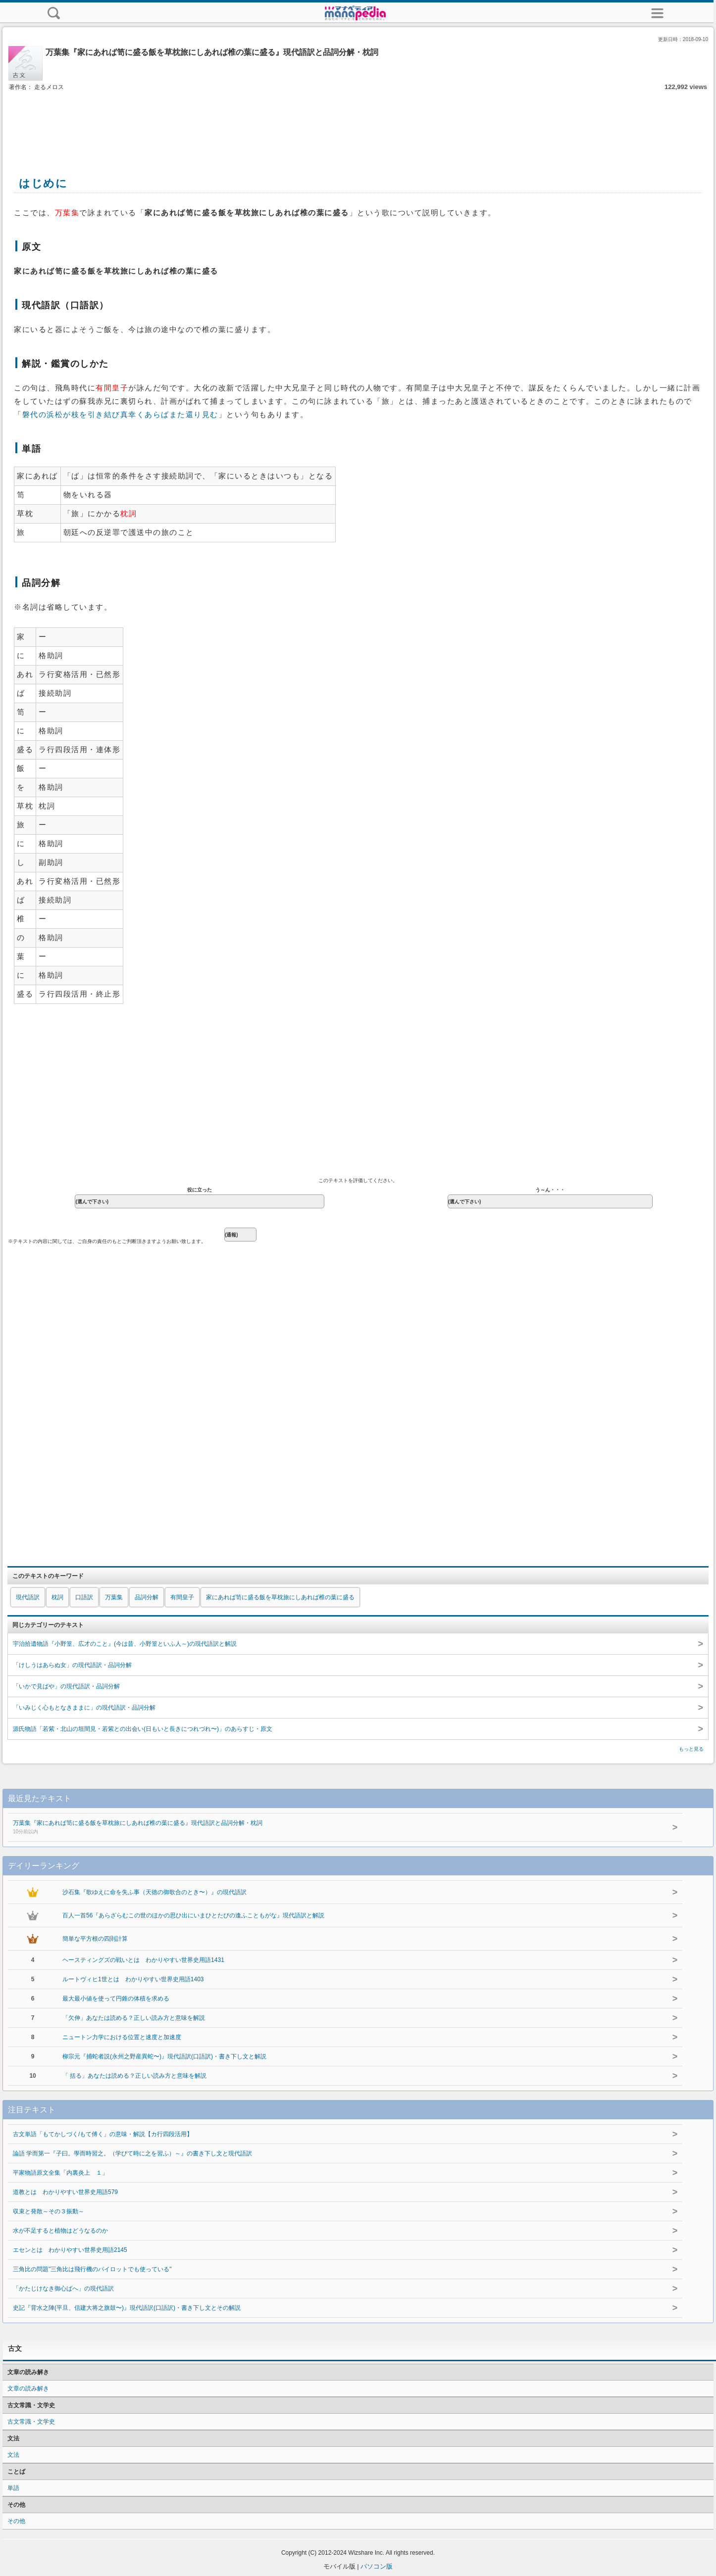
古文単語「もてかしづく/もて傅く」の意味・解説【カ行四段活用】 (103, 2134)
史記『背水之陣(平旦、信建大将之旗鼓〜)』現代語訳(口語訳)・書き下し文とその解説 (127, 2307)
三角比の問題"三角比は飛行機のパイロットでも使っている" (92, 2269)
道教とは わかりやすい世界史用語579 (65, 2192)
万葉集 (114, 1597)
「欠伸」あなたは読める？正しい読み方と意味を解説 (133, 2017)
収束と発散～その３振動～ (48, 2211)
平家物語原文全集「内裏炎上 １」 (60, 2172)
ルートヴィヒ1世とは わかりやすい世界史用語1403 (133, 1979)
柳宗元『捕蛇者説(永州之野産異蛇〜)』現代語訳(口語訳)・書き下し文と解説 (164, 2056)
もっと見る (691, 1749)
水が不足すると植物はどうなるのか (60, 2230)
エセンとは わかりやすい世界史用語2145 (70, 2249)
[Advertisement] (358, 122)
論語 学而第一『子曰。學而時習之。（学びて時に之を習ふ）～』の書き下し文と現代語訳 (132, 2153)
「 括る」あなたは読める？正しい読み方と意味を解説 (134, 2075)
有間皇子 (182, 1597)
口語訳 (84, 1597)
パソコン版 (376, 2566)
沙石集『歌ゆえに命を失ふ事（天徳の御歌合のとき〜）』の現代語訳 (154, 1892)
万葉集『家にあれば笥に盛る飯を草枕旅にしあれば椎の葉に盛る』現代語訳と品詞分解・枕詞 (326, 1827)
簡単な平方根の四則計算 (95, 1938)
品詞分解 (146, 1597)
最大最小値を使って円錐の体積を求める (115, 1998)
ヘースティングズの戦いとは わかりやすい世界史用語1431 (143, 1959)
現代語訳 (28, 1597)
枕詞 (57, 1597)
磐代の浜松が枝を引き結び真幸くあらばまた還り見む (120, 415)
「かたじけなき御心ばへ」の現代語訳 (63, 2288)
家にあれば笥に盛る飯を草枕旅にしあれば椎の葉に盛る (280, 1597)
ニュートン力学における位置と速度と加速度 (121, 2037)
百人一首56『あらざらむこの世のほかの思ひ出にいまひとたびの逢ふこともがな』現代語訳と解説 (193, 1915)
